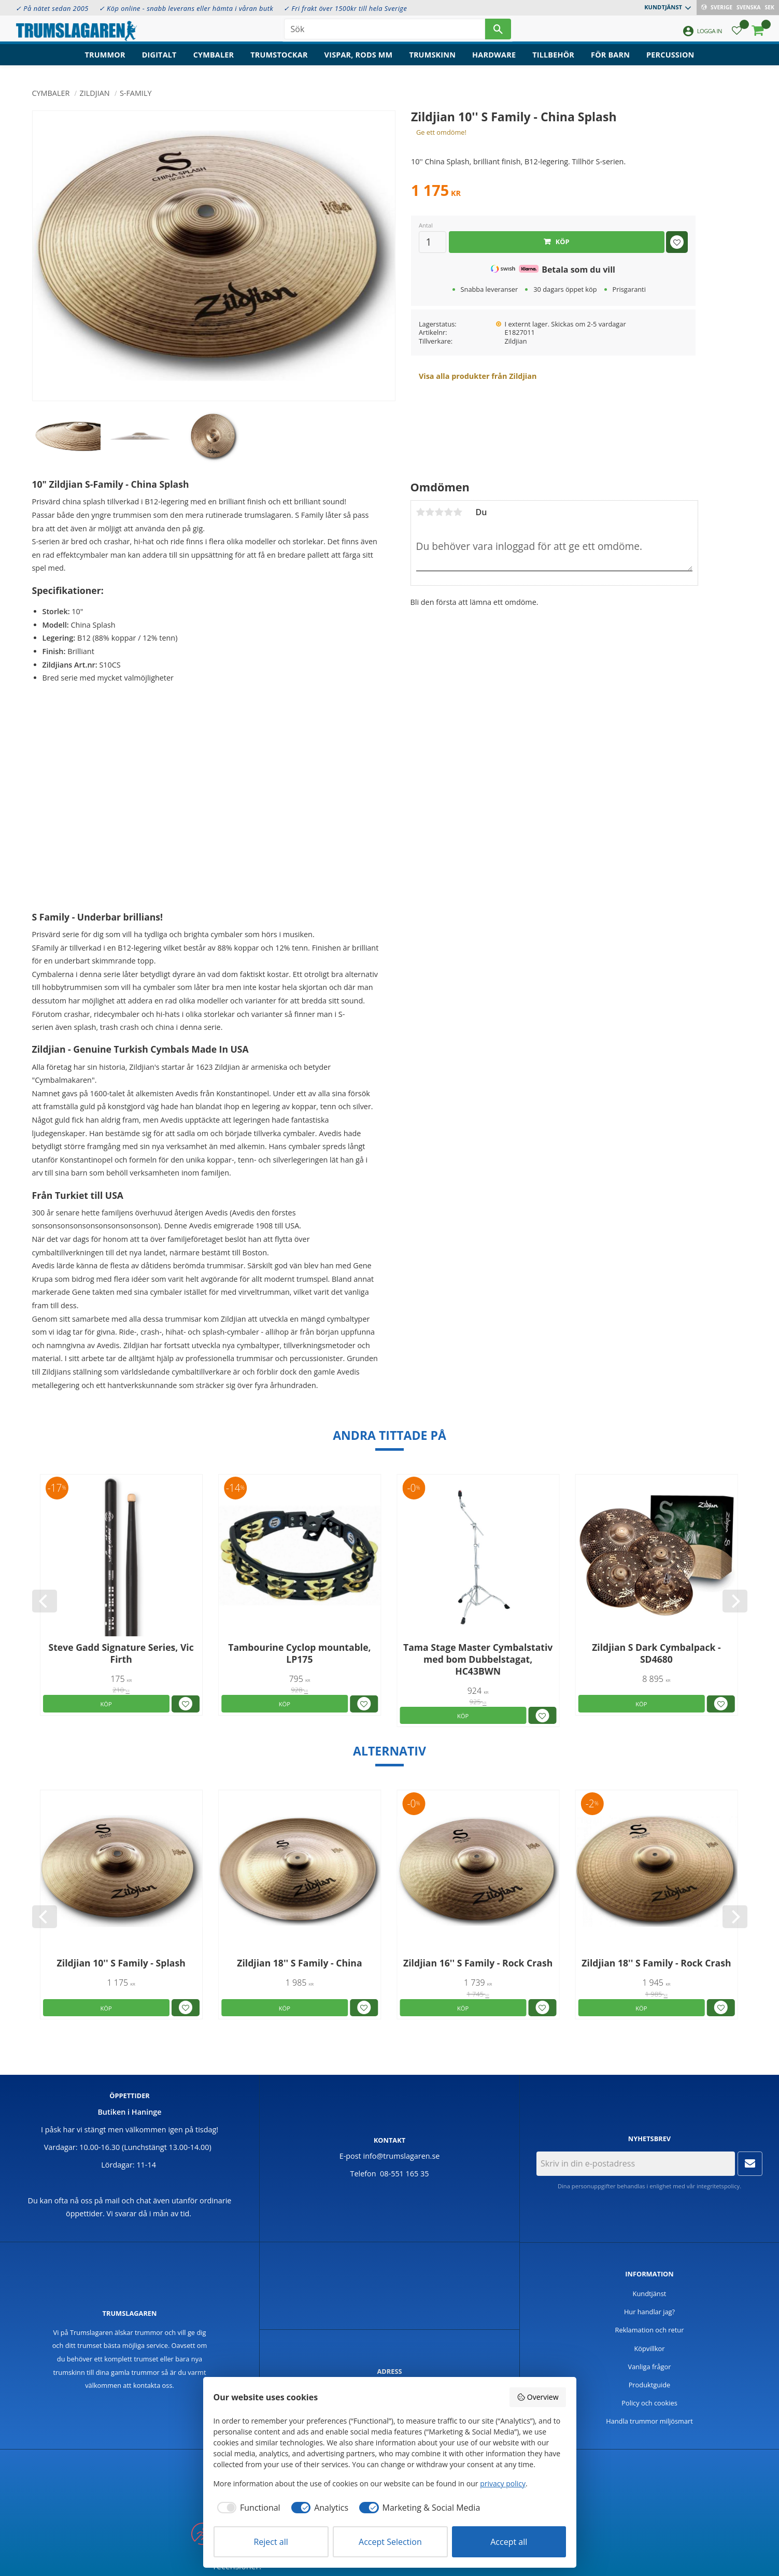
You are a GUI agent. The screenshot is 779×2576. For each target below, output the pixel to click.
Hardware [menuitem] (494, 60)
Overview (537, 2397)
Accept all (508, 2541)
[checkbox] (247, 2507)
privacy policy (503, 2483)
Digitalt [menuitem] (159, 60)
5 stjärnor (458, 512)
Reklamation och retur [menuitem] (649, 2329)
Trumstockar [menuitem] (278, 60)
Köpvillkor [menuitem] (649, 2348)
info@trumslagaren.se (401, 2156)
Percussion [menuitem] (670, 60)
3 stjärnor (439, 512)
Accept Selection (390, 2541)
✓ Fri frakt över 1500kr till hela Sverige (345, 8)
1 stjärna (421, 512)
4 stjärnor (449, 512)
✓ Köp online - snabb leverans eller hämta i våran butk (186, 8)
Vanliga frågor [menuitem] (649, 2366)
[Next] (735, 1601)
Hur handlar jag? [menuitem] (649, 2311)
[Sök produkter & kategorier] (384, 31)
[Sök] (498, 31)
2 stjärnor (430, 512)
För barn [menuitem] (610, 60)
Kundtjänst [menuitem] (663, 7)
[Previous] (44, 1601)
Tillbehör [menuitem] (553, 60)
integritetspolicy (718, 2186)
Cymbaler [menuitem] (213, 60)
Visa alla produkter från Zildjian (477, 376)
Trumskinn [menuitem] (432, 60)
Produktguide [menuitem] (650, 2384)
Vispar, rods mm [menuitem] (358, 60)
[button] (737, 34)
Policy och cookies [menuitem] (649, 2403)
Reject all (270, 2541)
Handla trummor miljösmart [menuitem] (649, 2421)
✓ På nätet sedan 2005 (52, 8)
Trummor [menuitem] (105, 60)
